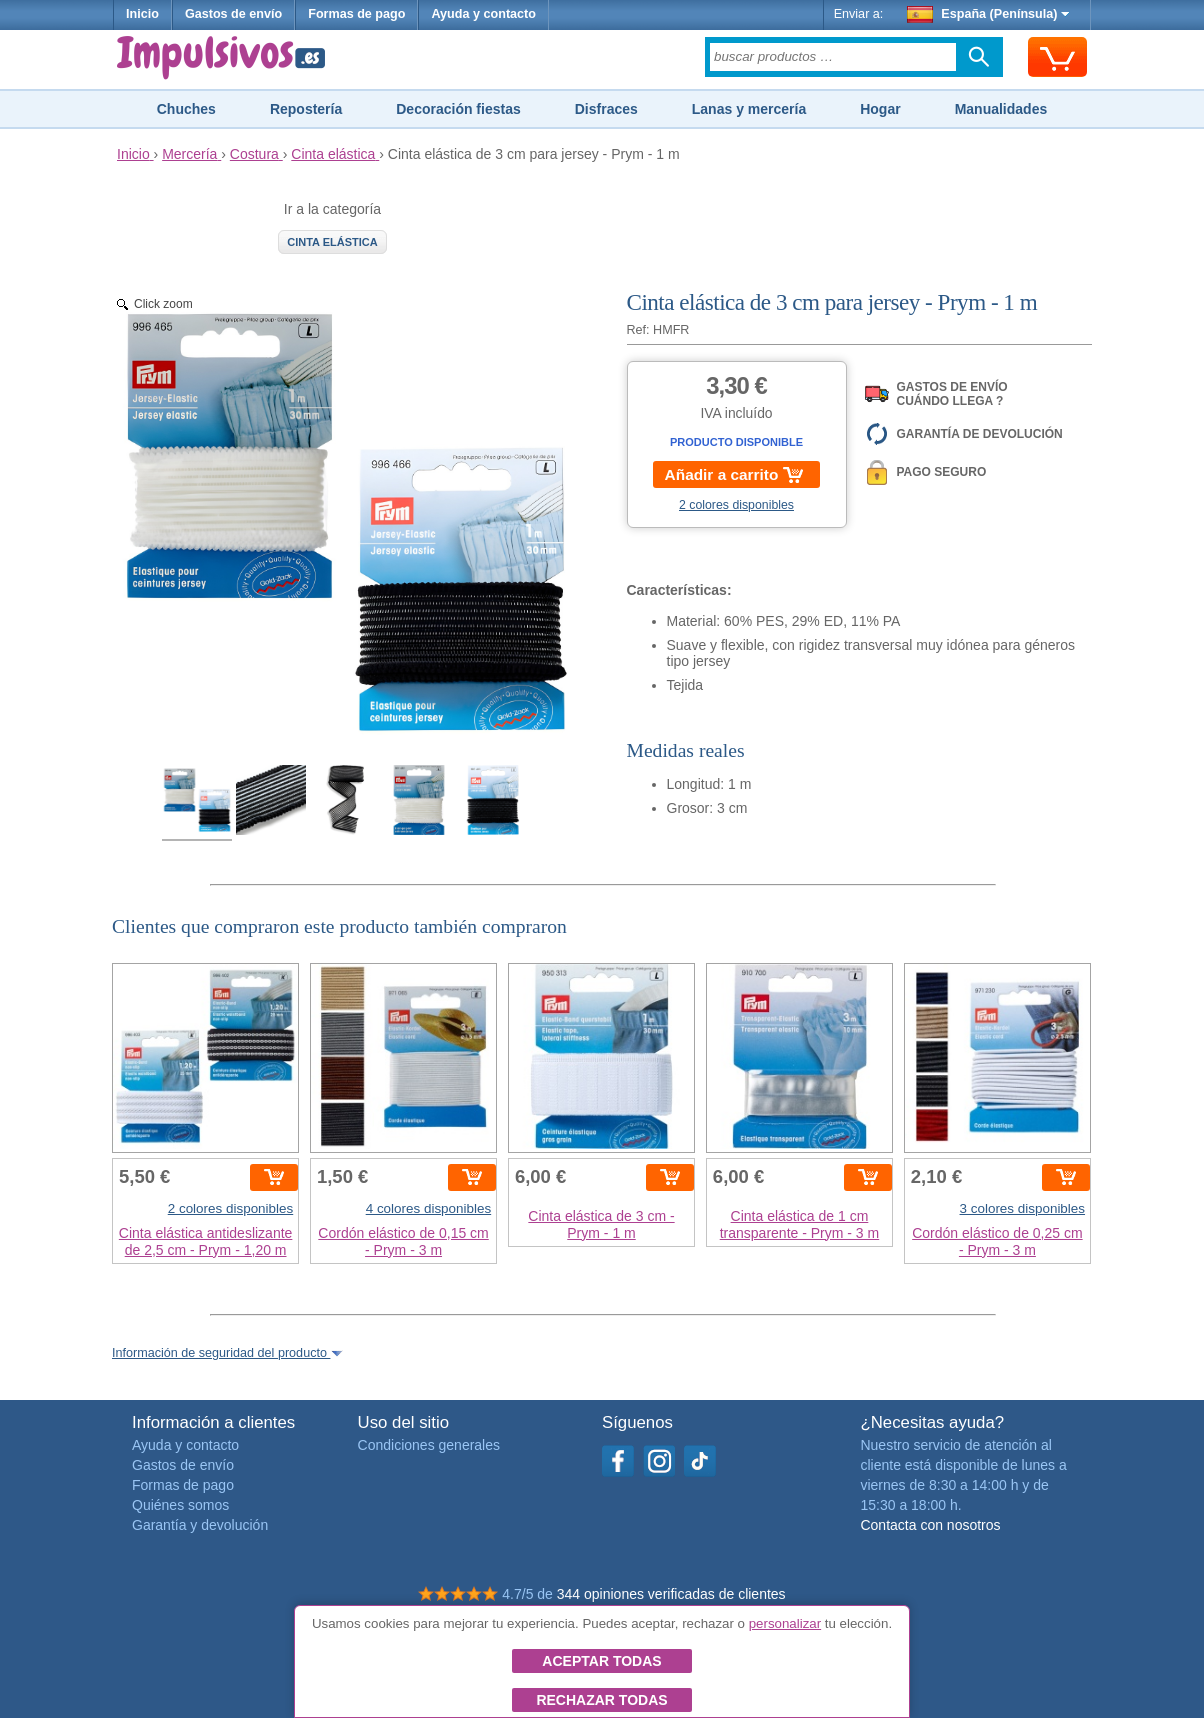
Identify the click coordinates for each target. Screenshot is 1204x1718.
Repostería (306, 109)
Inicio (142, 14)
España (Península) (988, 14)
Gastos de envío (233, 14)
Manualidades (1001, 109)
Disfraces (606, 109)
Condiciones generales (429, 1445)
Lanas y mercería (749, 109)
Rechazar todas (601, 1700)
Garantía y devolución (200, 1525)
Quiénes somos (180, 1505)
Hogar (880, 109)
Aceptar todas (601, 1661)
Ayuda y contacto (483, 14)
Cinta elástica (332, 242)
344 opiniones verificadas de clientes (671, 1594)
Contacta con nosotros (930, 1525)
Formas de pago (356, 14)
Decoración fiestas (458, 109)
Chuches (186, 109)
